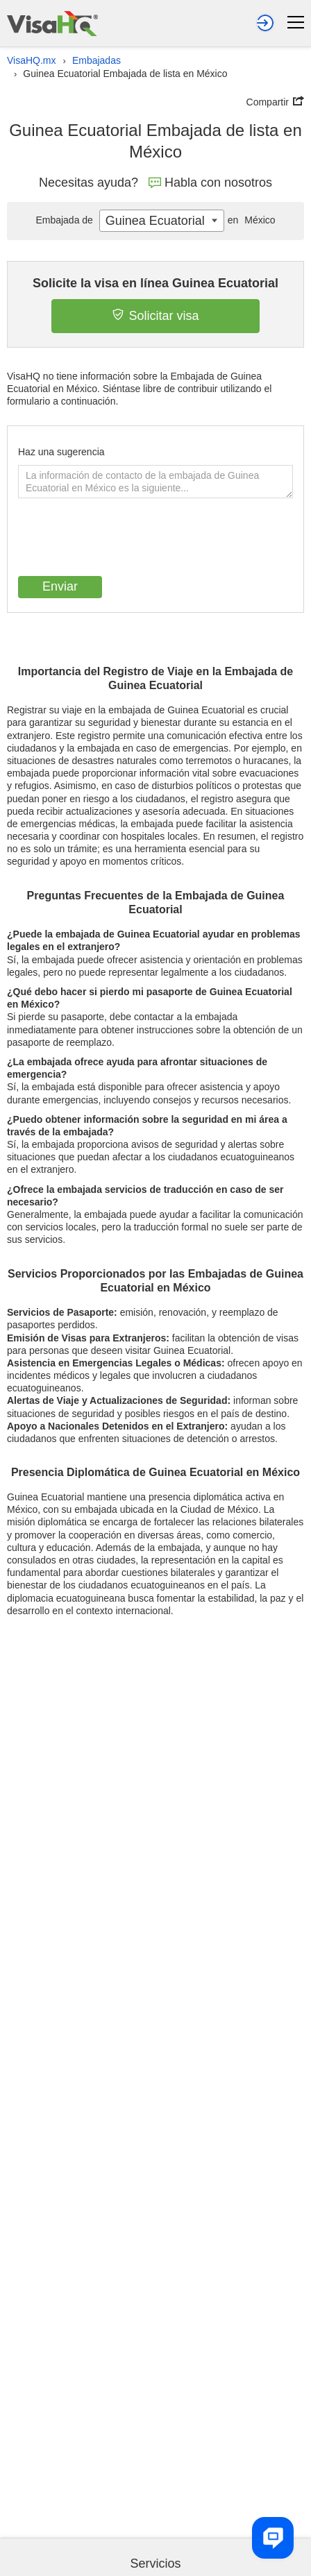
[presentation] (123, 538)
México (250, 220)
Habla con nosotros (210, 182)
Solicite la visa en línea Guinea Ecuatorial (155, 283)
